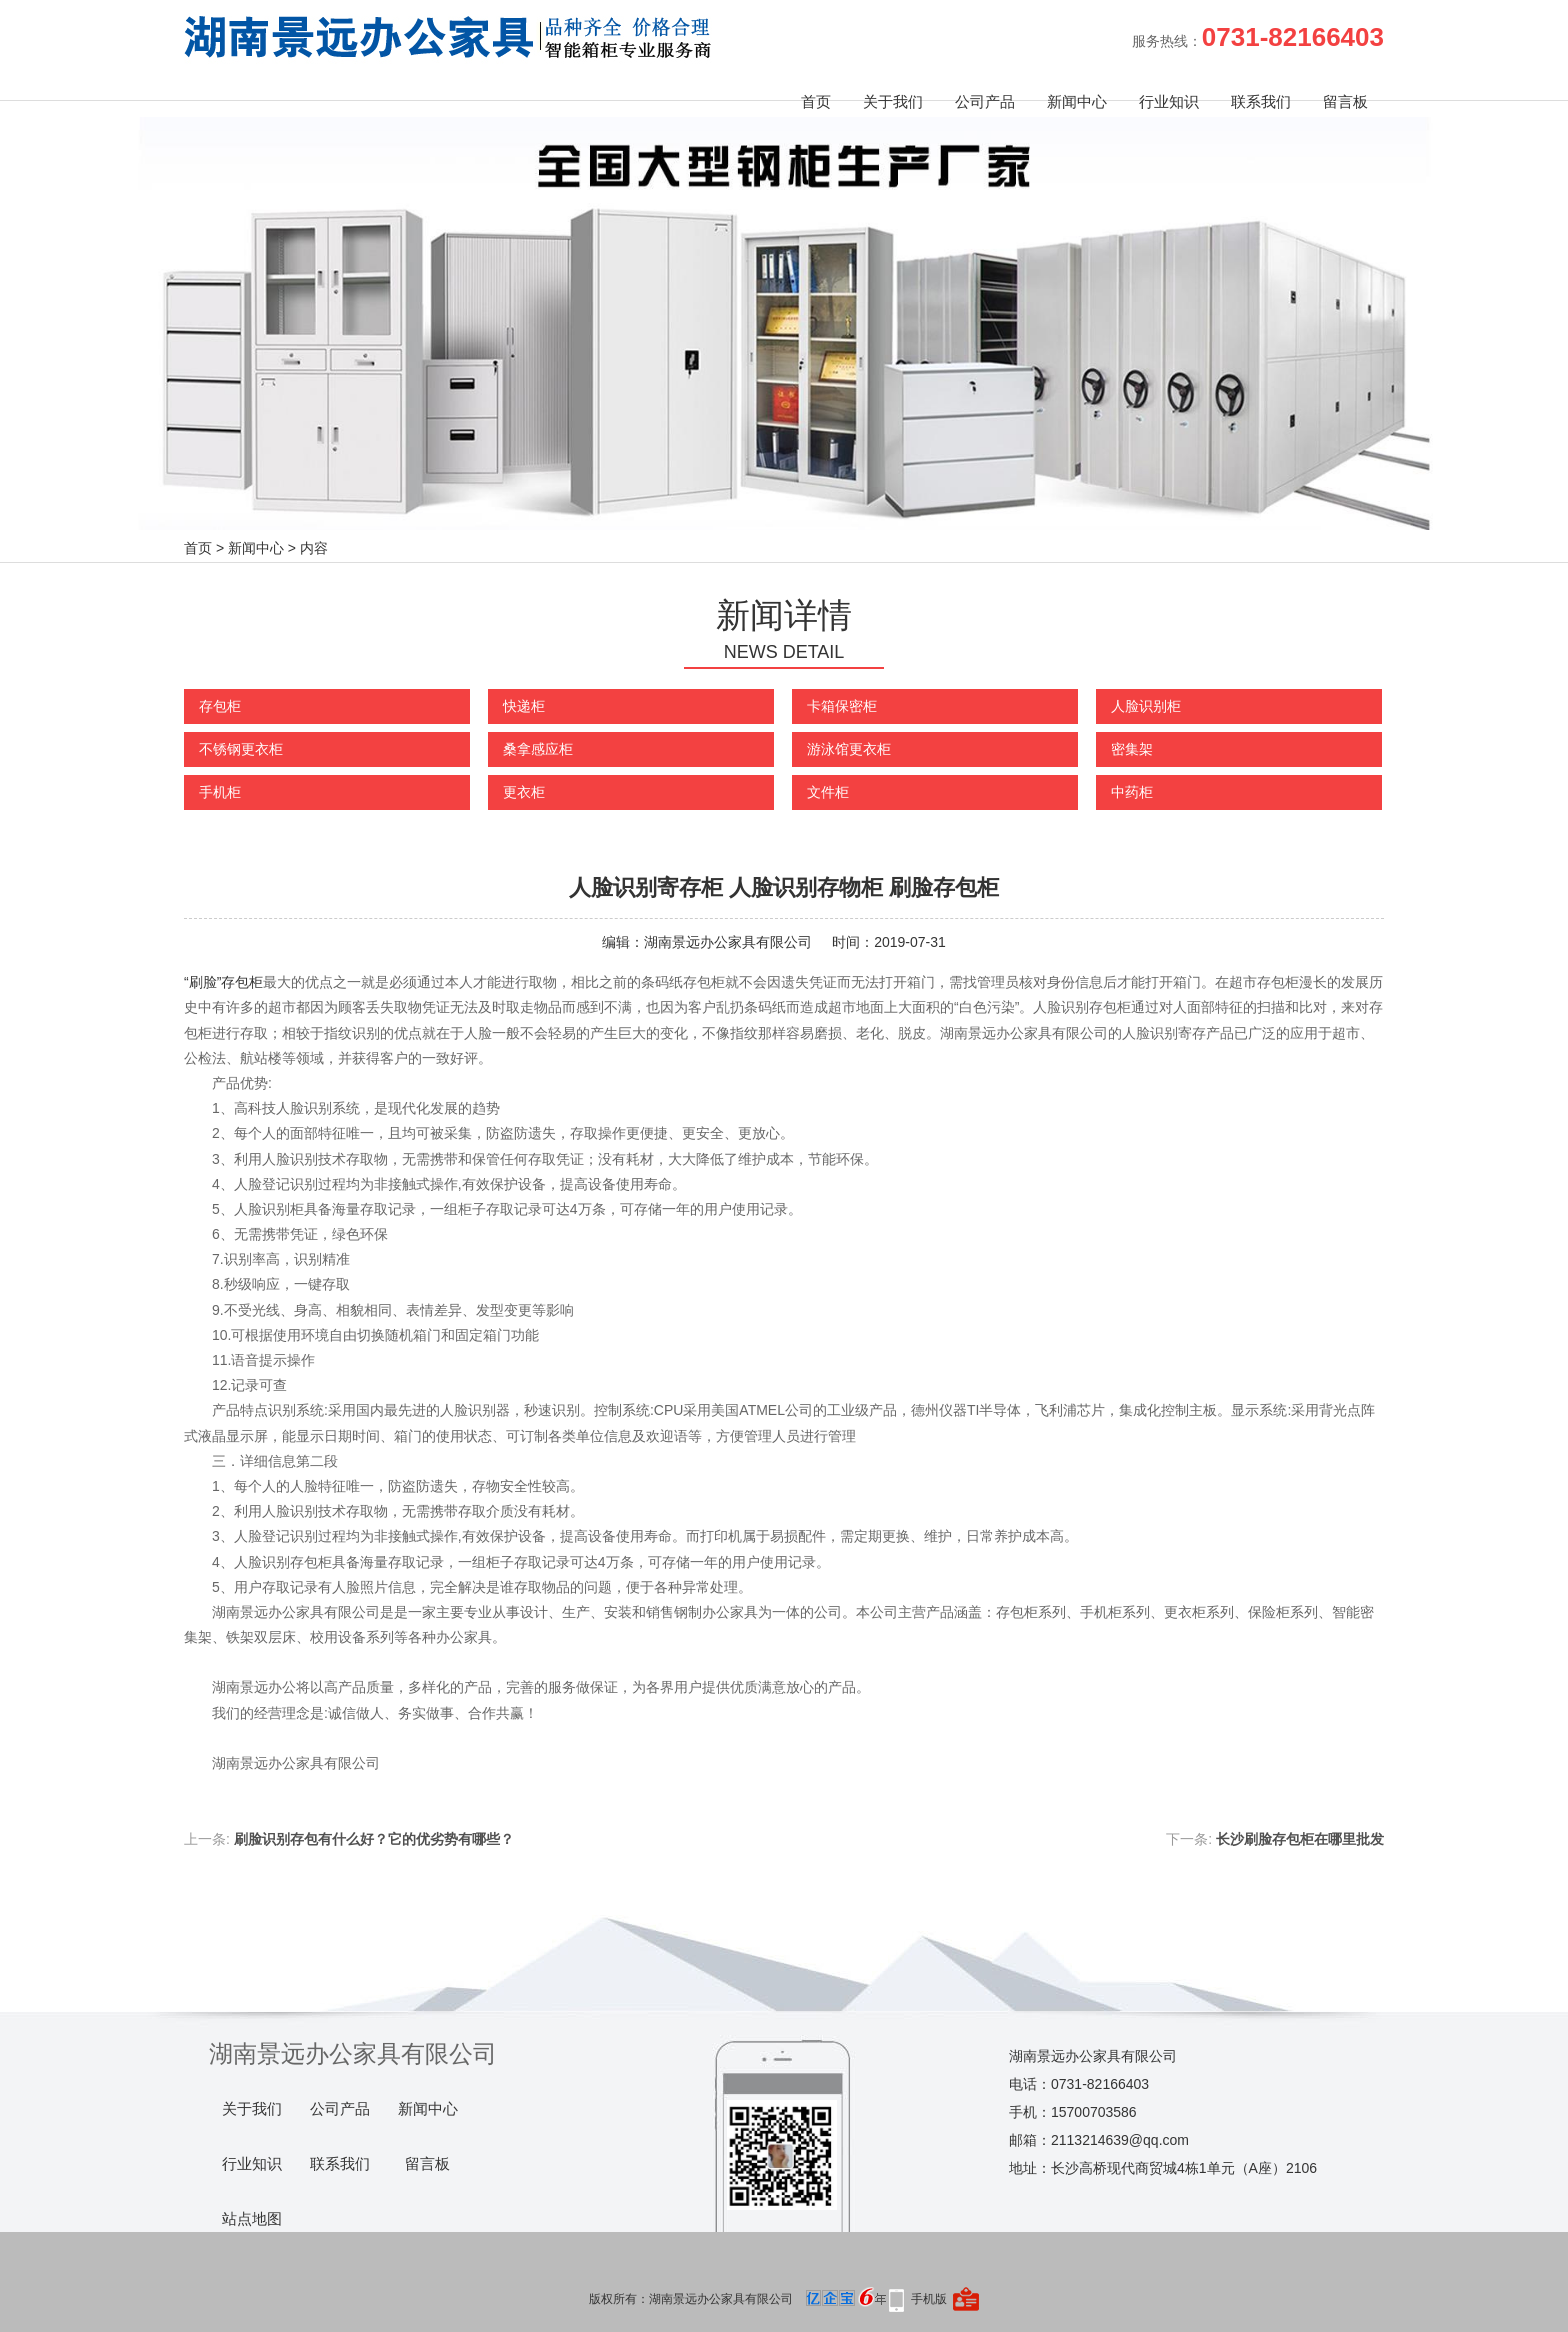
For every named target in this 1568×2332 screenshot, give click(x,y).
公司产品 (985, 101)
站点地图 (252, 2219)
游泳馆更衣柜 (849, 749)
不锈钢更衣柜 (241, 749)
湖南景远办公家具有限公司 (728, 942)
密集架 (1132, 749)
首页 (816, 101)
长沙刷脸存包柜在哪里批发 (1300, 1839)
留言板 (1345, 101)
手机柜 (220, 792)
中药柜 (1132, 792)
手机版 (929, 2299)
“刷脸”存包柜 (223, 982)
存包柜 (220, 706)
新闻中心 (1077, 101)
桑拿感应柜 (538, 749)
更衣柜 (524, 792)
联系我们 (1261, 101)
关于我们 (893, 101)
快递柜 (524, 706)
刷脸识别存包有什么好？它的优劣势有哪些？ (374, 1839)
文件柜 (828, 792)
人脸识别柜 (1146, 706)
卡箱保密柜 (842, 706)
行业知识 (1169, 101)
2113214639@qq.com (1120, 2140)
